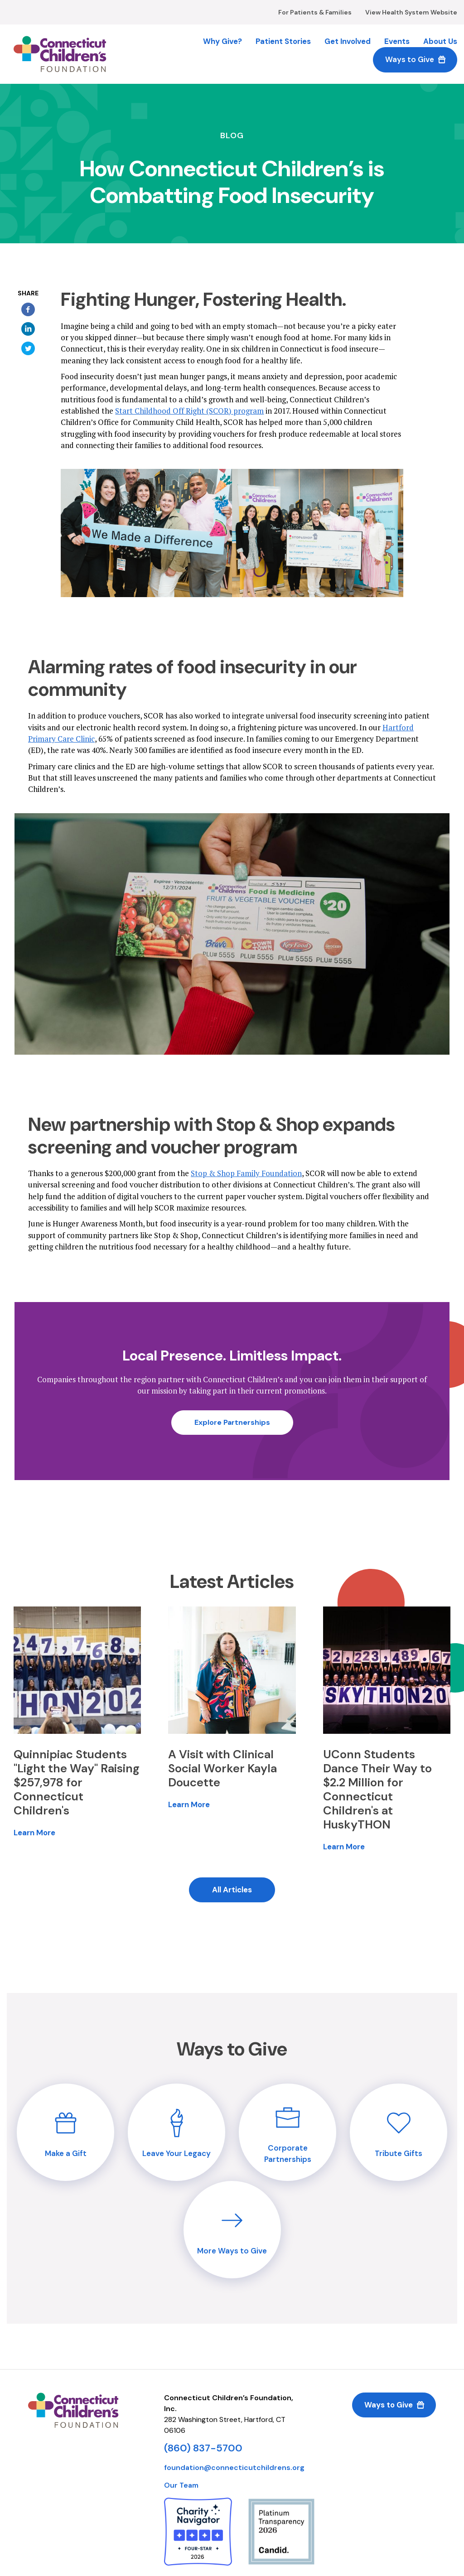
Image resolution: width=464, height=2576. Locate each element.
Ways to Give (409, 59)
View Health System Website (411, 12)
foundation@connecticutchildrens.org (234, 2467)
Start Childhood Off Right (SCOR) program (189, 410)
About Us (440, 41)
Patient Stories (283, 41)
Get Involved (347, 41)
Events (397, 41)
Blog (232, 136)
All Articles (232, 1890)
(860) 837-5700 (203, 2448)
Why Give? (222, 41)
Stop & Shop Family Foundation (246, 1173)
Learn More (34, 1833)
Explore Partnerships (232, 1422)
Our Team (181, 2485)
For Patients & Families (315, 12)
